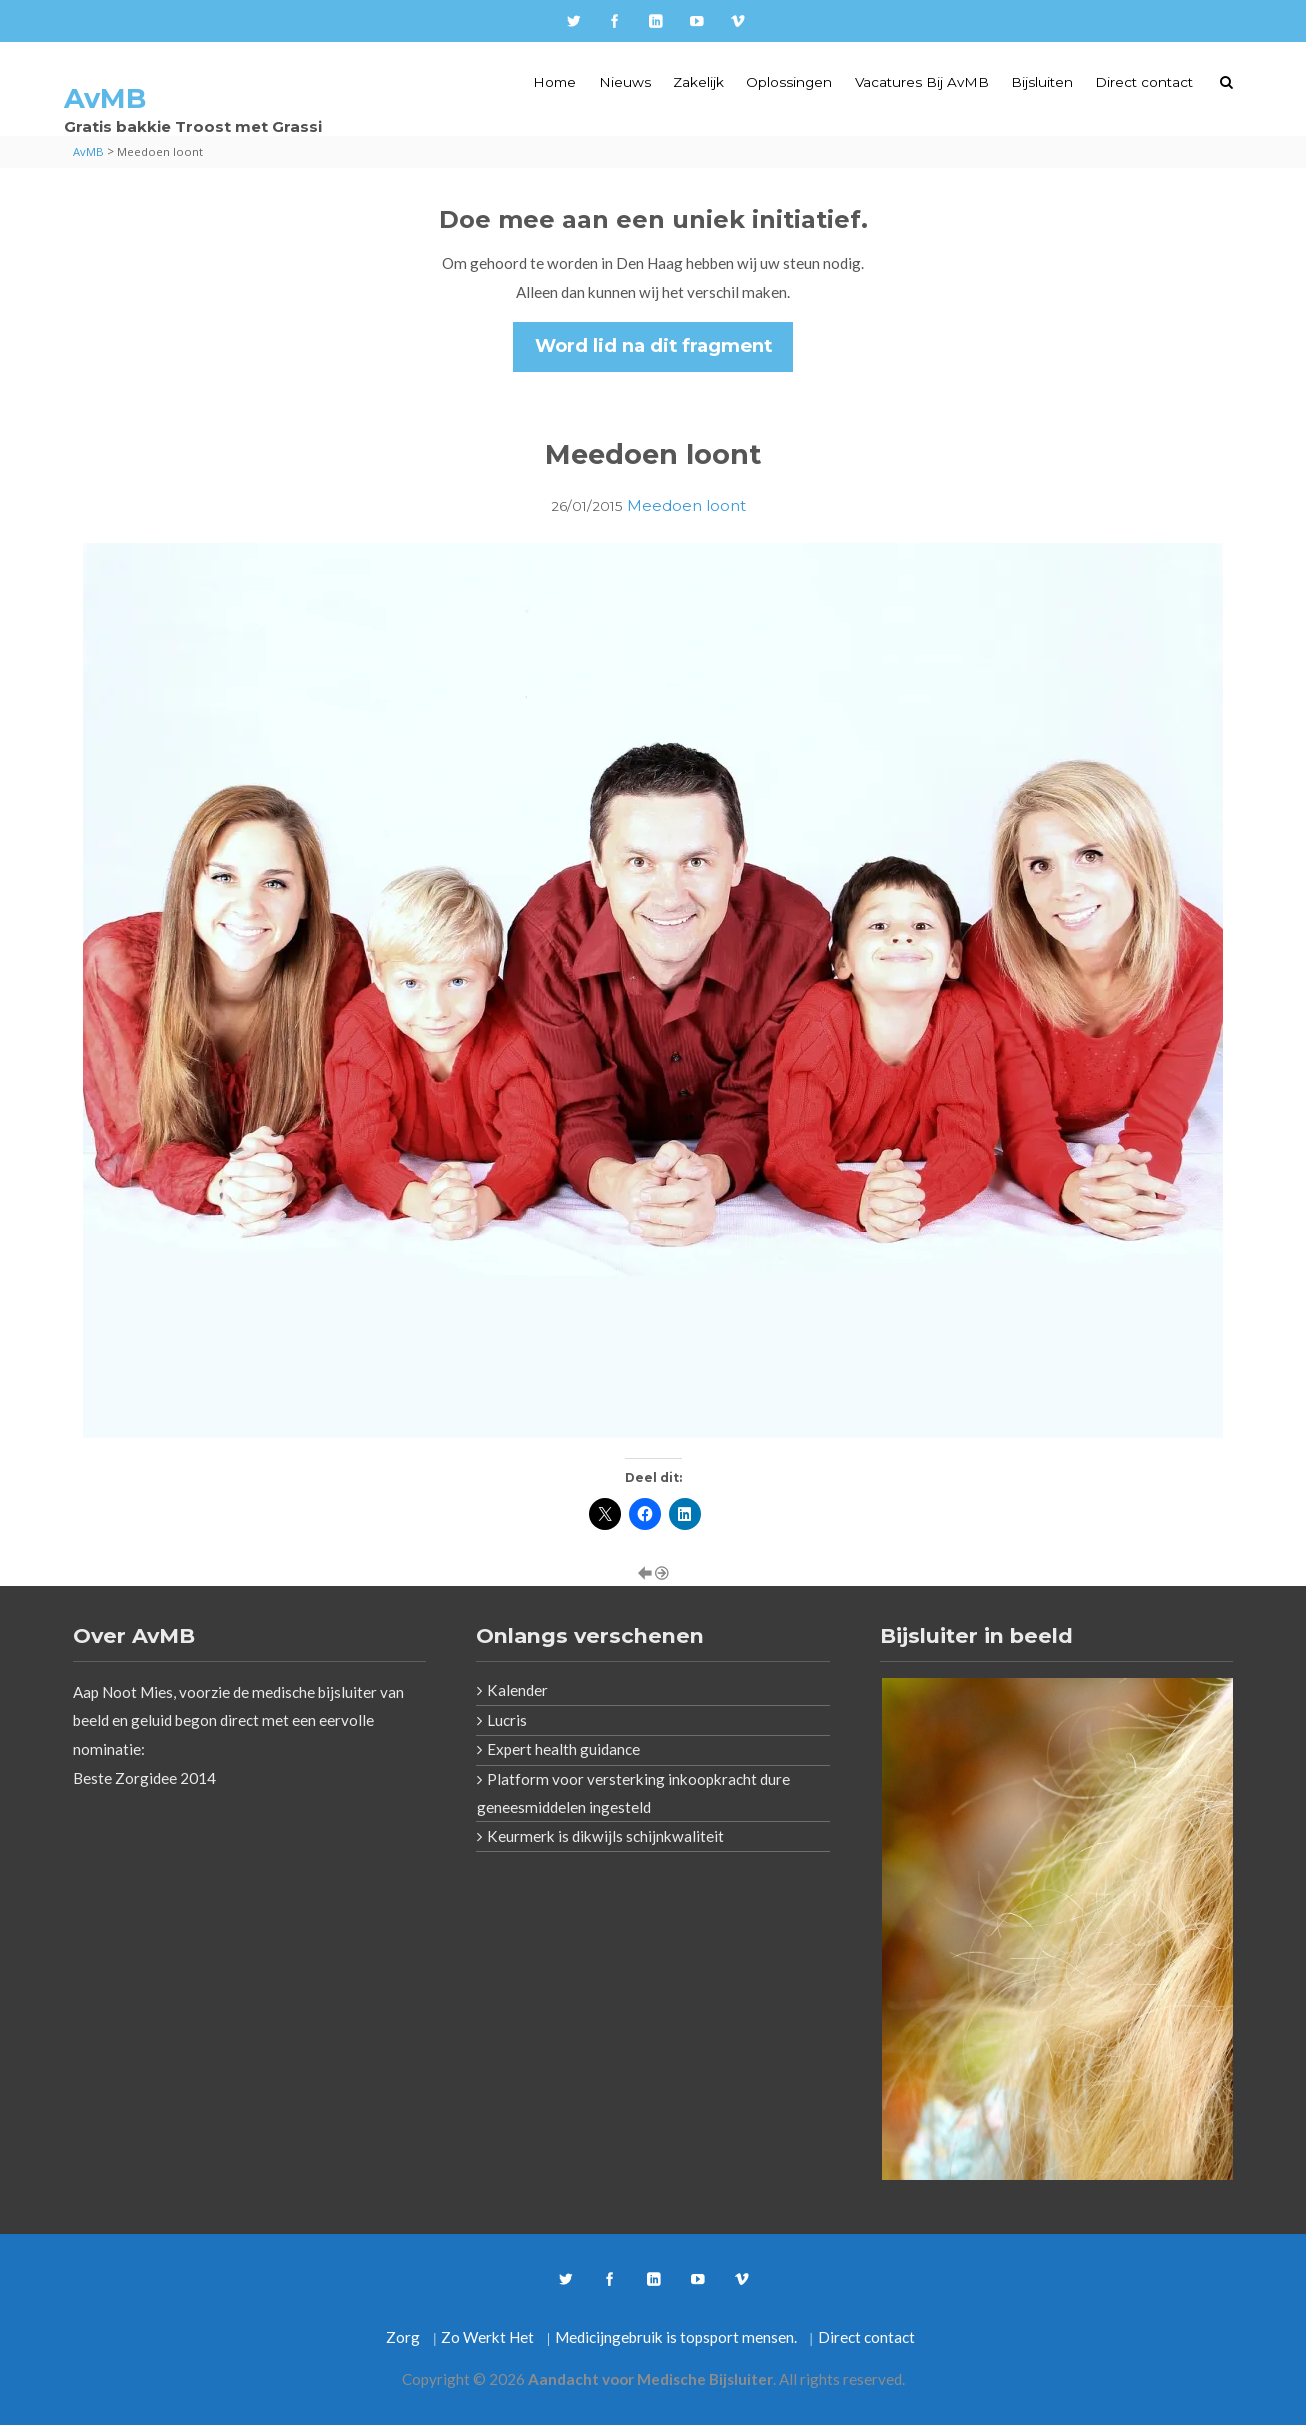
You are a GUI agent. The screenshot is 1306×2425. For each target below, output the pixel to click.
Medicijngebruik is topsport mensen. (676, 2337)
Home (554, 82)
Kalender (517, 1690)
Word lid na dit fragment (653, 345)
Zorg (403, 2337)
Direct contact (1144, 82)
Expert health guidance (563, 1749)
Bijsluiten (1042, 82)
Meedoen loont (686, 505)
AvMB (105, 98)
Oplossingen (789, 82)
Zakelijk (698, 82)
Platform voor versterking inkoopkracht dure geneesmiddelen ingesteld (633, 1793)
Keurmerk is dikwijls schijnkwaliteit (605, 1836)
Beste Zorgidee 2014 (144, 1778)
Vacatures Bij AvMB (922, 82)
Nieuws (625, 82)
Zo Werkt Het (487, 2337)
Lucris (507, 1720)
